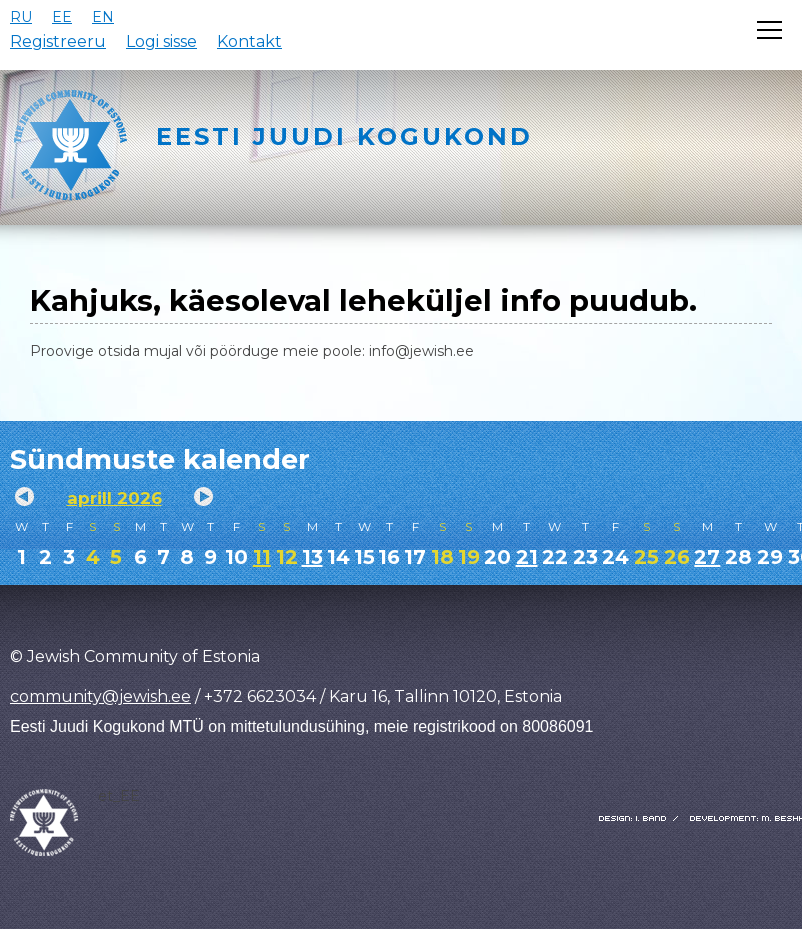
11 (262, 557)
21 (527, 557)
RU (21, 17)
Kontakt (249, 41)
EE (62, 17)
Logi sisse (161, 41)
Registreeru (58, 41)
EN (103, 17)
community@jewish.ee (100, 696)
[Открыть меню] (769, 30)
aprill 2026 (114, 498)
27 (707, 557)
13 (312, 557)
